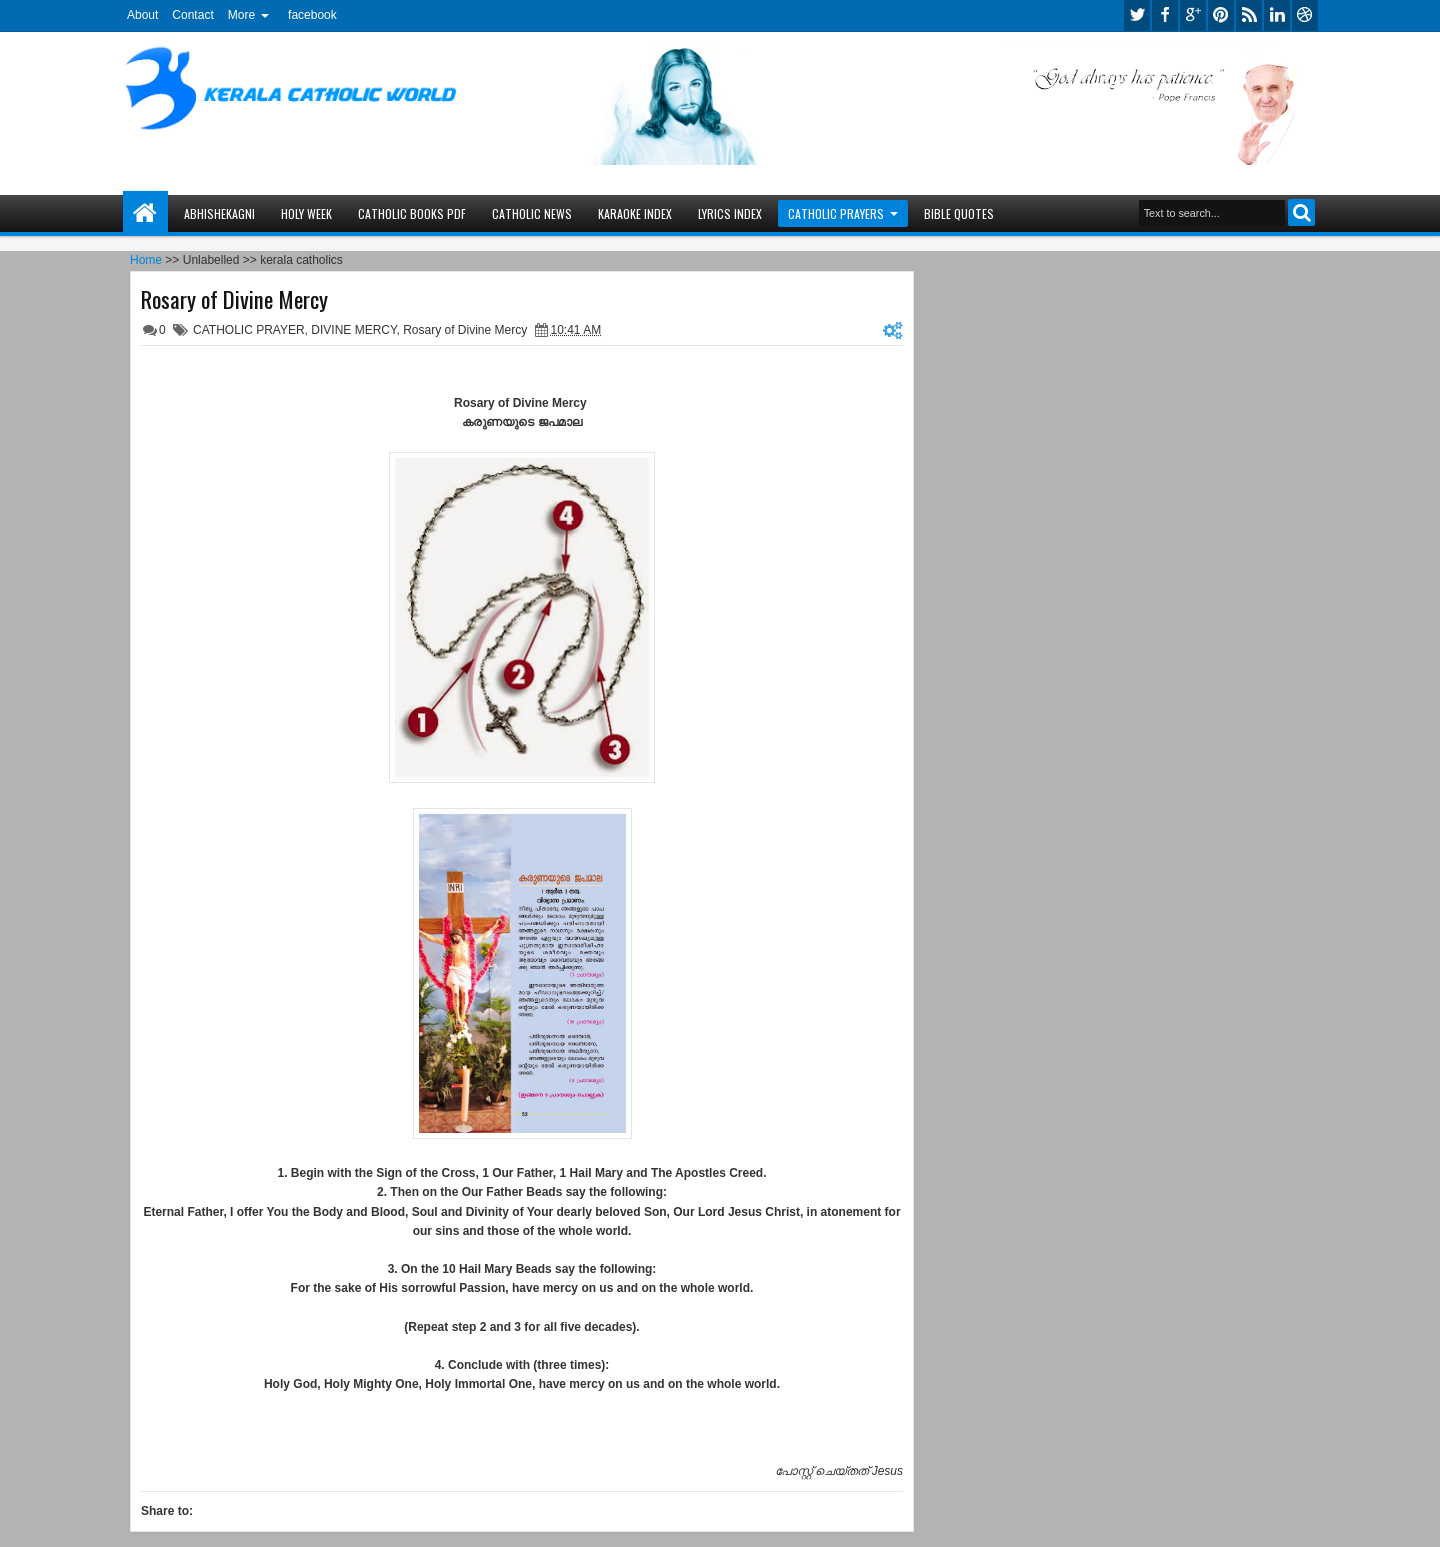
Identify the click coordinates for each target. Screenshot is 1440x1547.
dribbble (1305, 15)
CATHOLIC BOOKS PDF (412, 213)
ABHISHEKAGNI (219, 213)
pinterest (1221, 15)
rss (1249, 15)
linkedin (1277, 15)
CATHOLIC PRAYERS (836, 213)
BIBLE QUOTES (959, 213)
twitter (1137, 15)
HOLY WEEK (306, 213)
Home (145, 213)
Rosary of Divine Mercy (234, 299)
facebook (312, 15)
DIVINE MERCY (353, 330)
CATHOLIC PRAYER (249, 330)
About (142, 15)
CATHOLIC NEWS (532, 213)
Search (1301, 212)
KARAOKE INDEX (635, 213)
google (1193, 15)
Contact (192, 15)
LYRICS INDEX (730, 213)
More (241, 15)
